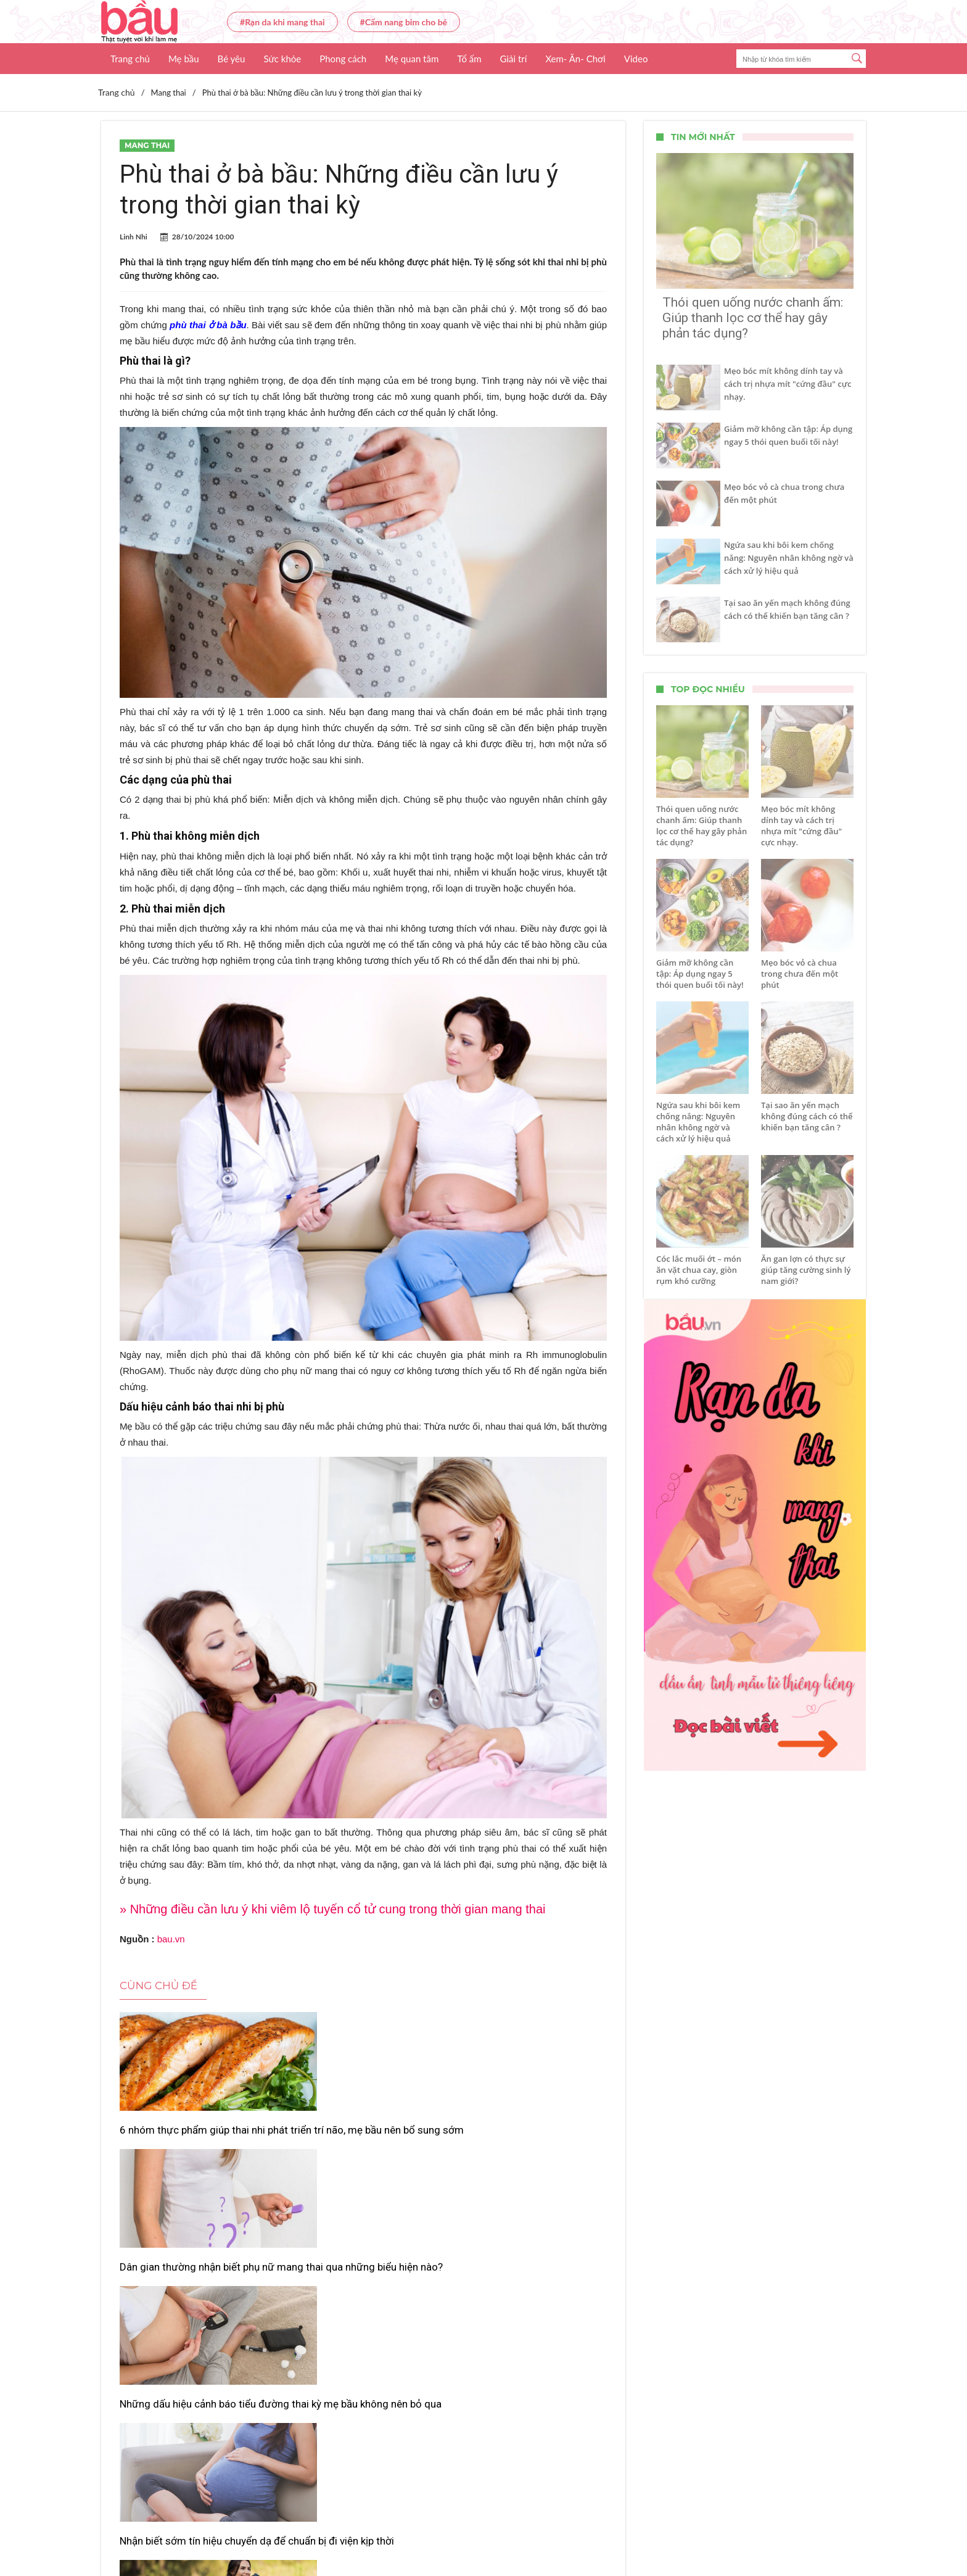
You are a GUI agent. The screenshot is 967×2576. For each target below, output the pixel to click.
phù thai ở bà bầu (208, 325)
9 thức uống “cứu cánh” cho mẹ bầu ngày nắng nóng (525, 2313)
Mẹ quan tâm (411, 58)
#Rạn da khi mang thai (282, 22)
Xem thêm (363, 2364)
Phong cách (342, 58)
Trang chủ (130, 58)
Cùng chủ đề (158, 1985)
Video (636, 58)
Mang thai (147, 145)
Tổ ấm (469, 58)
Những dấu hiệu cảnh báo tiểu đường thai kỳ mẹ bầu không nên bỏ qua (527, 2143)
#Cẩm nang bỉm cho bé (403, 22)
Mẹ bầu (183, 58)
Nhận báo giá (596, 2530)
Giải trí (513, 58)
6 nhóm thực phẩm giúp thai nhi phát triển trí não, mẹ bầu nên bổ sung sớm (193, 2143)
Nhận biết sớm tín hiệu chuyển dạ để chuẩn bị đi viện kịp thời (195, 2313)
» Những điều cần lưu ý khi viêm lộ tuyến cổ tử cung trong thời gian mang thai (333, 1909)
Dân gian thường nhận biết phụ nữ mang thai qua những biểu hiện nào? (356, 2143)
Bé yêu (231, 58)
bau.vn (171, 1939)
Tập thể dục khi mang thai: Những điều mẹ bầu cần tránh (363, 2313)
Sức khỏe (282, 58)
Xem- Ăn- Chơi (575, 58)
